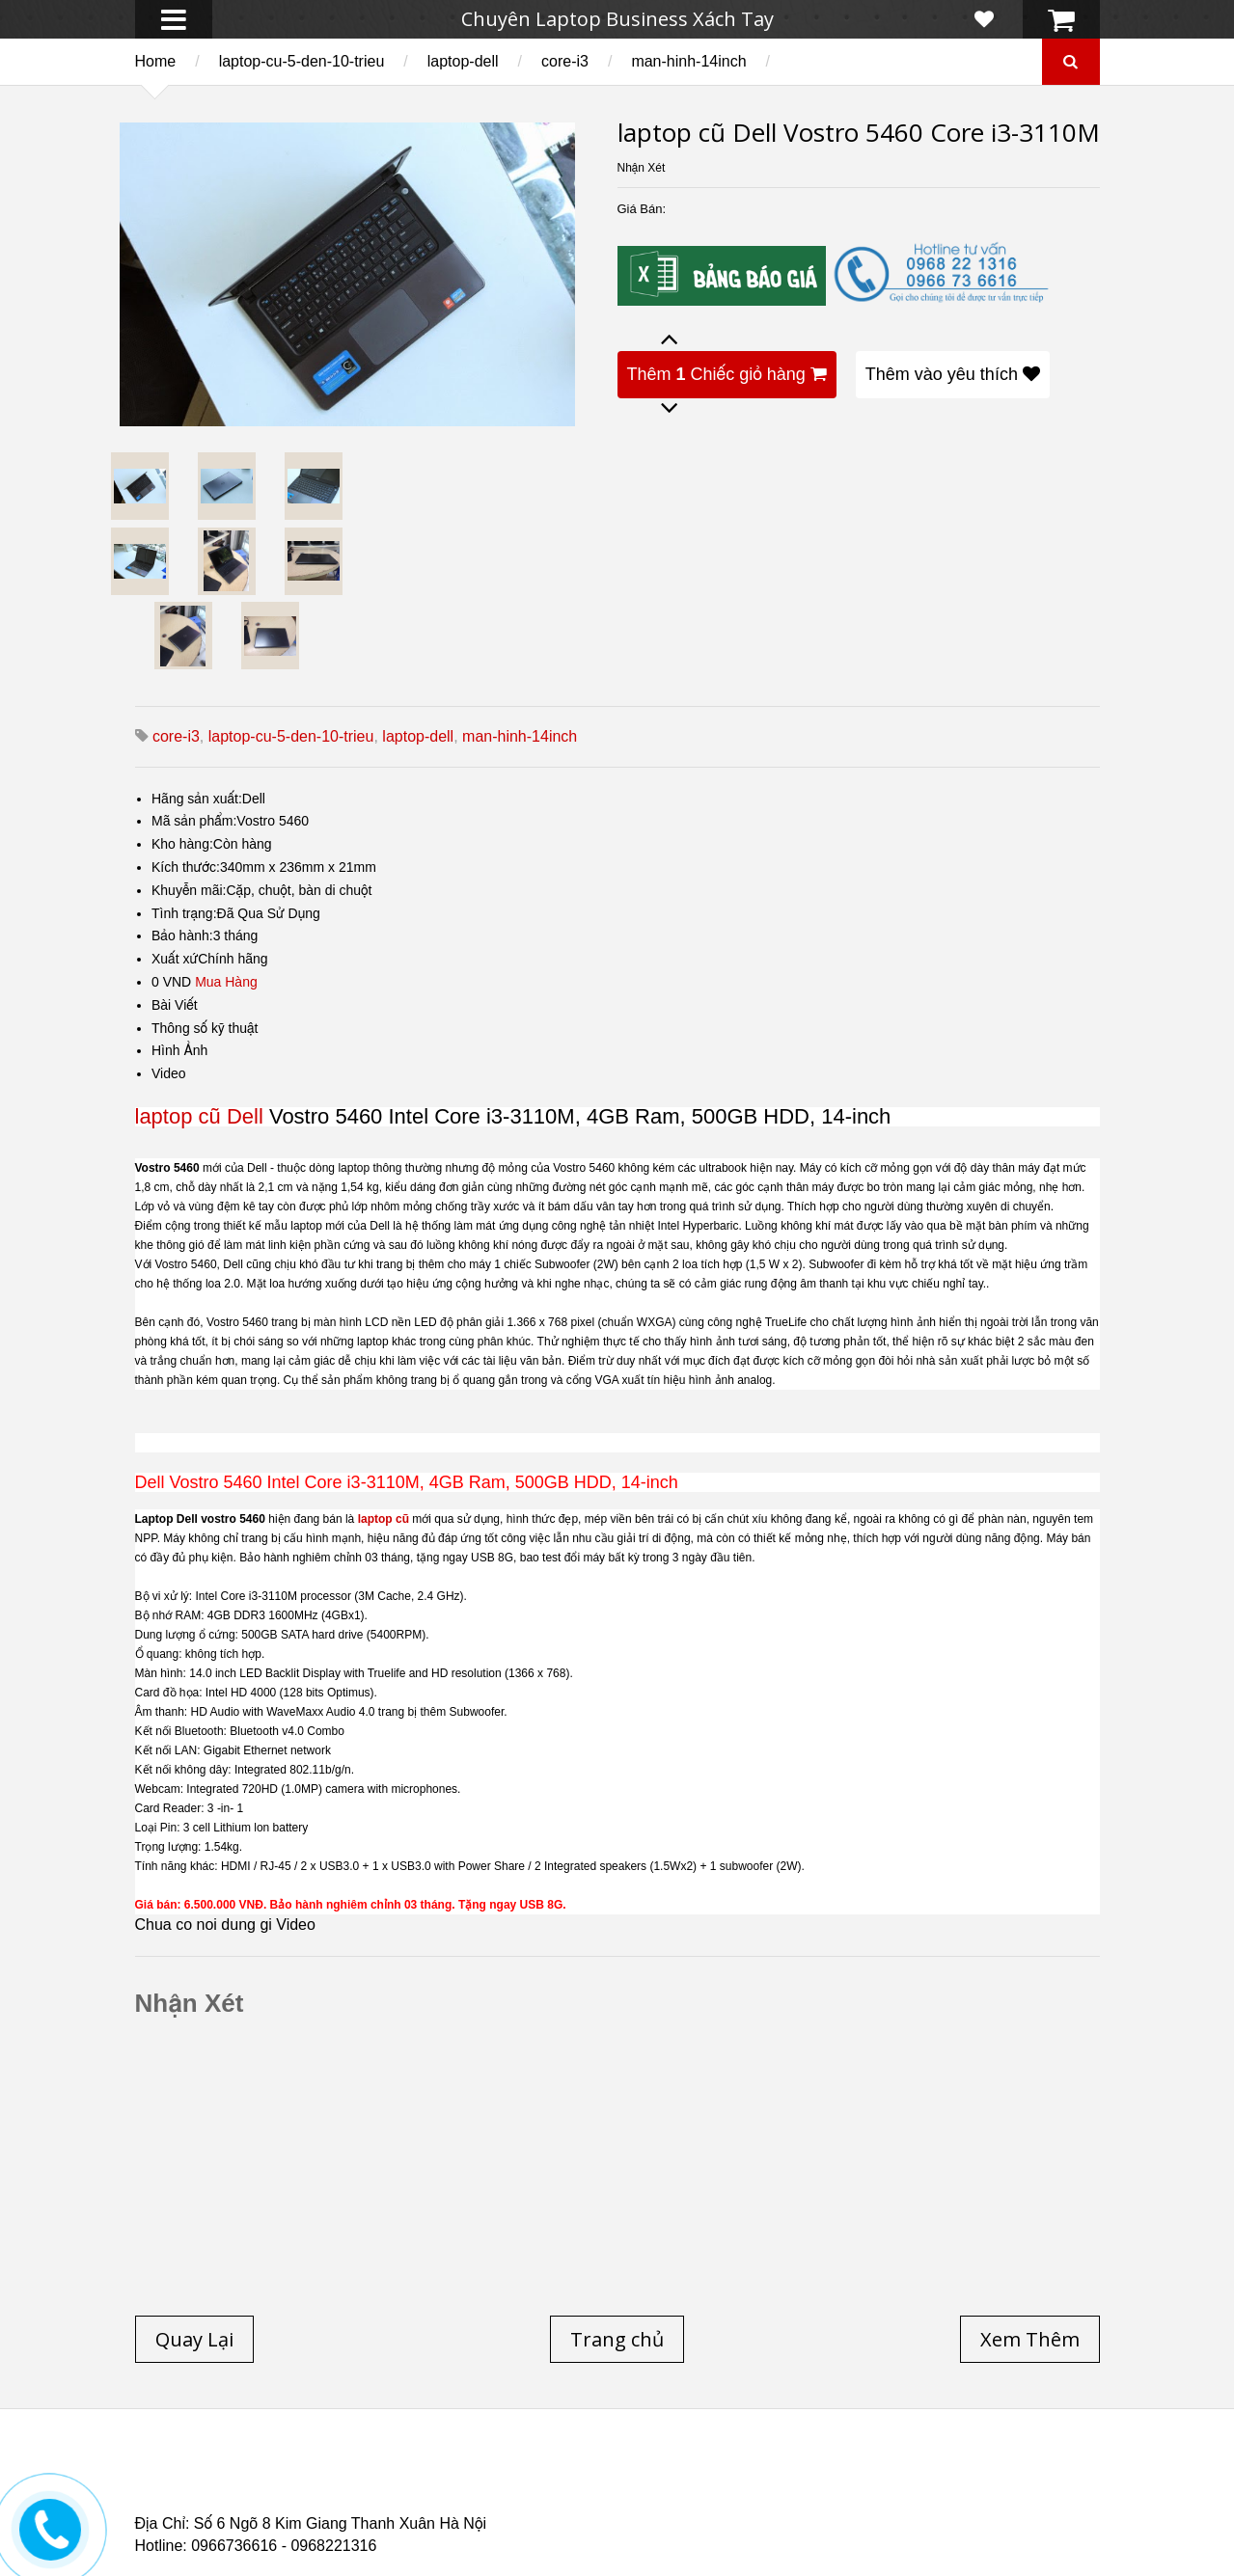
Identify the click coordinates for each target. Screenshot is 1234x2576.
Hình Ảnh (179, 1050)
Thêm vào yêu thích (952, 374)
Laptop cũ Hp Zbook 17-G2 (781, 2496)
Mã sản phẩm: (193, 820)
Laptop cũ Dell (427, 2473)
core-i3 (565, 61)
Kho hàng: (182, 844)
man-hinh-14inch (688, 61)
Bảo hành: (182, 935)
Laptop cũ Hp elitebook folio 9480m (437, 2484)
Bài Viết (174, 1005)
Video (168, 1073)
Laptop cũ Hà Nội (907, 2473)
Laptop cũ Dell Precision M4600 (697, 2484)
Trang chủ (169, 2473)
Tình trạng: (184, 913)
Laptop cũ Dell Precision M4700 (945, 2484)
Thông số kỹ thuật (205, 1028)
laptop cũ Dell (199, 1116)
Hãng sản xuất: (196, 798)
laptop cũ (383, 1519)
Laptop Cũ (776, 2473)
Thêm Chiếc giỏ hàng (727, 374)
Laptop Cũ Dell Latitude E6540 (273, 2496)
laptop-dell (463, 61)
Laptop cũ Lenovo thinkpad (609, 2473)
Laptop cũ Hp (291, 2473)
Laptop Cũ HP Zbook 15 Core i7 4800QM (534, 2496)
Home (156, 61)
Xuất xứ (174, 958)
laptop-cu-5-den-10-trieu (302, 61)
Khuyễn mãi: (189, 890)
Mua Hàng (226, 982)
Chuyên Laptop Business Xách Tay (617, 19)
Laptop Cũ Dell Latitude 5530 (305, 2507)
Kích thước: (185, 867)
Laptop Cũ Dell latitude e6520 (539, 2507)
